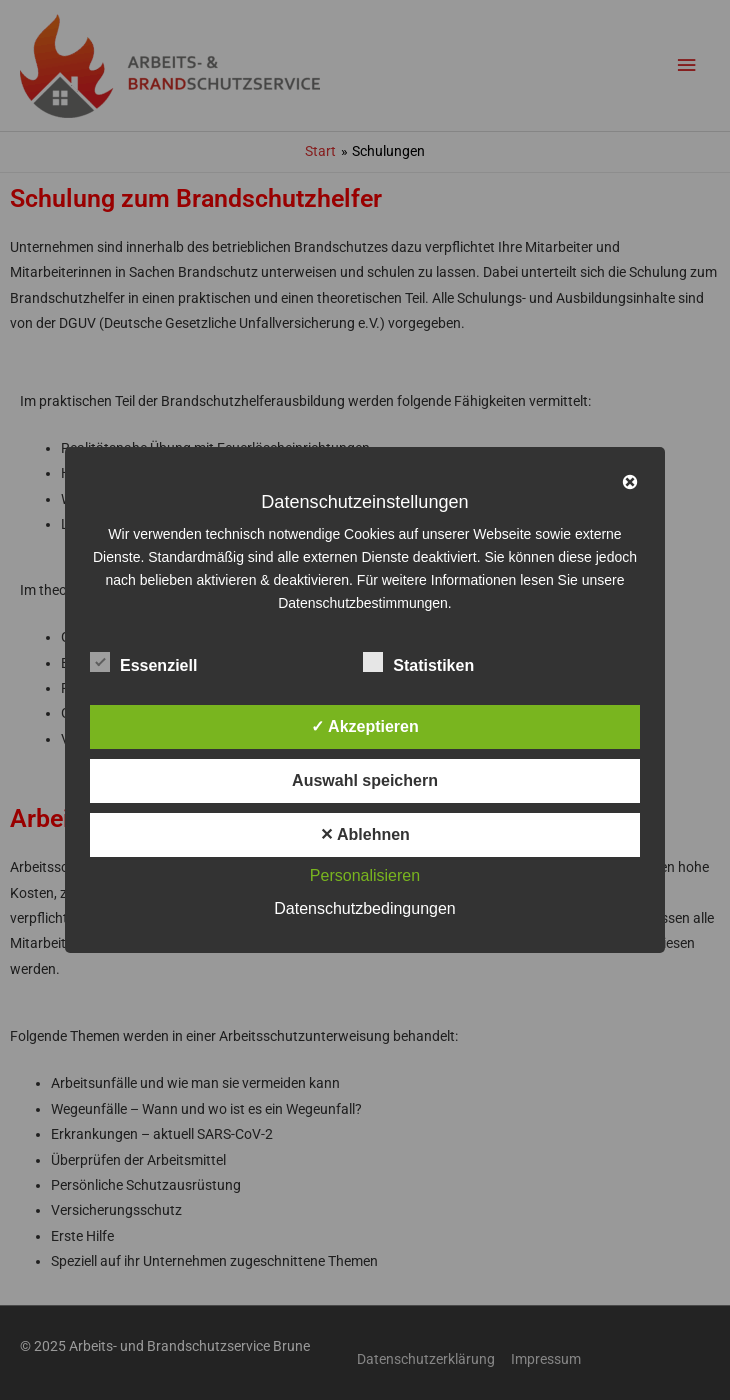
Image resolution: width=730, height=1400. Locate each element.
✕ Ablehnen (365, 834)
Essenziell (143, 662)
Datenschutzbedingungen (364, 908)
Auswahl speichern (365, 780)
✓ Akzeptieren (365, 726)
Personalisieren (365, 875)
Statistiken (418, 662)
